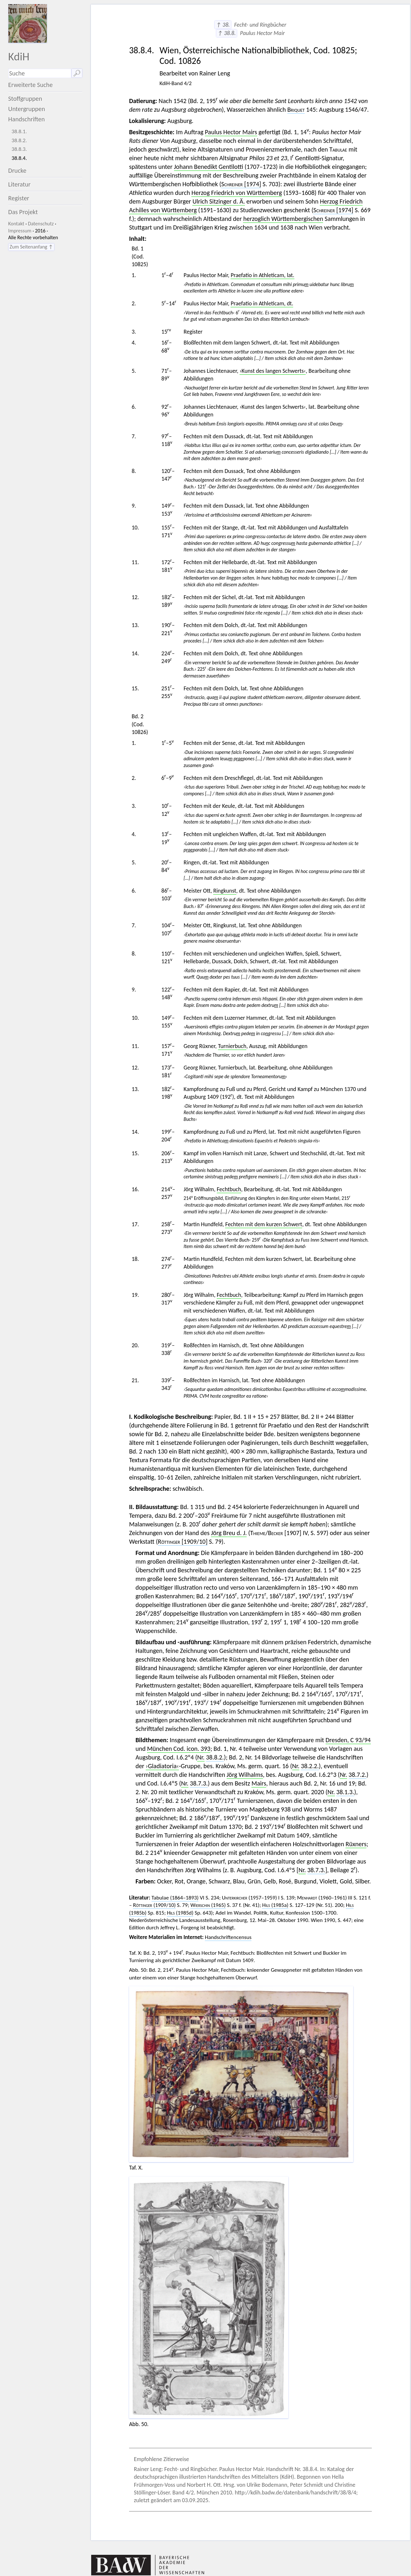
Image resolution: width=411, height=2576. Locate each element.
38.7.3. (199, 1783)
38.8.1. (19, 131)
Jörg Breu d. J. (229, 1533)
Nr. (201, 1757)
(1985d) (180, 1912)
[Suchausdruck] (39, 73)
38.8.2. (19, 140)
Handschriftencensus (228, 1937)
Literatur (19, 184)
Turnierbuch (232, 1046)
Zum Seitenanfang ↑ (31, 247)
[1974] (241, 184)
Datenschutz (41, 224)
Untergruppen (26, 109)
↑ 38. (223, 24)
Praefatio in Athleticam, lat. (262, 275)
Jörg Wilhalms (245, 1774)
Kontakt (16, 224)
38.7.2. (358, 1774)
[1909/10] (183, 1541)
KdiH (19, 56)
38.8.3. (19, 149)
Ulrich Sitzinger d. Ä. (218, 201)
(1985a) (275, 1905)
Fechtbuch (229, 1189)
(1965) (208, 1905)
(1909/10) (154, 1905)
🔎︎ (77, 73)
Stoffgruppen (25, 98)
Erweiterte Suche (30, 85)
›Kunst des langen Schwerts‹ (273, 370)
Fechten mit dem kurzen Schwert (263, 1224)
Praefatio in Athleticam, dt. (262, 303)
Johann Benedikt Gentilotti (208, 166)
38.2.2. (310, 1766)
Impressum (19, 231)
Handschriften (26, 119)
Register (18, 198)
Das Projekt (23, 212)
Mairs (258, 1783)
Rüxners (355, 1844)
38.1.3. (345, 1792)
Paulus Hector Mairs (231, 132)
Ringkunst (224, 890)
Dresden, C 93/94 (348, 1740)
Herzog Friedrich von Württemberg (236, 192)
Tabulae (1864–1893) (175, 1897)
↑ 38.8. (226, 33)
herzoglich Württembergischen (283, 219)
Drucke (17, 170)
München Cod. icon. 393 (178, 1748)
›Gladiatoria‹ (162, 1766)
